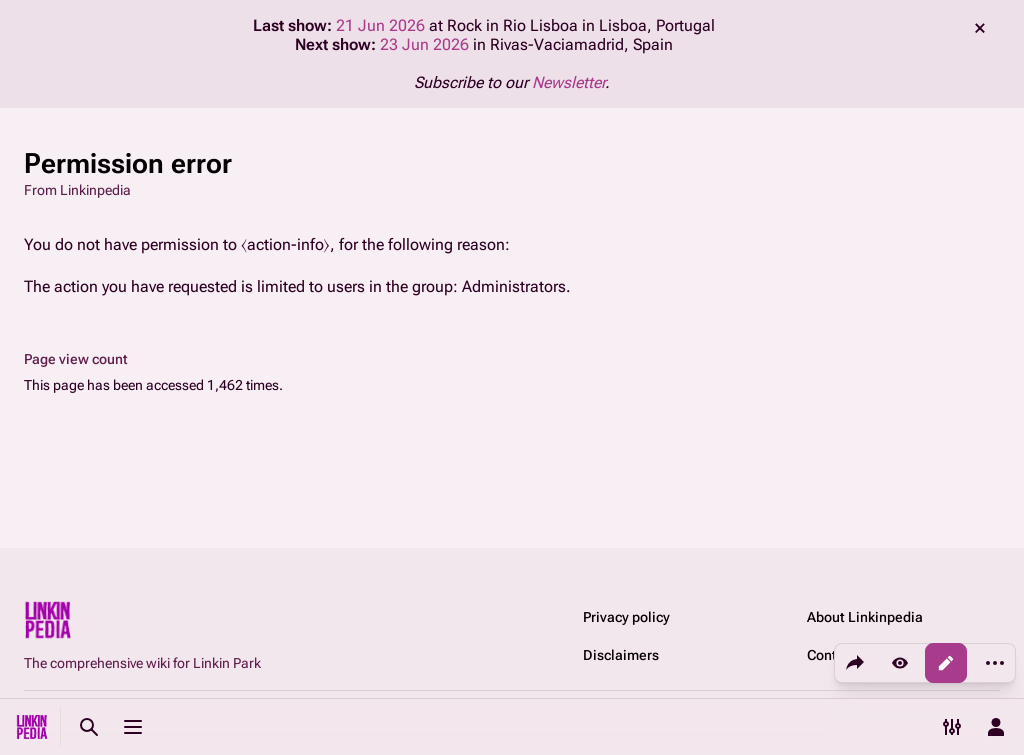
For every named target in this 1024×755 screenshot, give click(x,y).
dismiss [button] (980, 28)
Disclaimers (621, 655)
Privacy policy (626, 617)
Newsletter (568, 82)
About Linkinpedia (865, 617)
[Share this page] (855, 663)
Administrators (514, 286)
